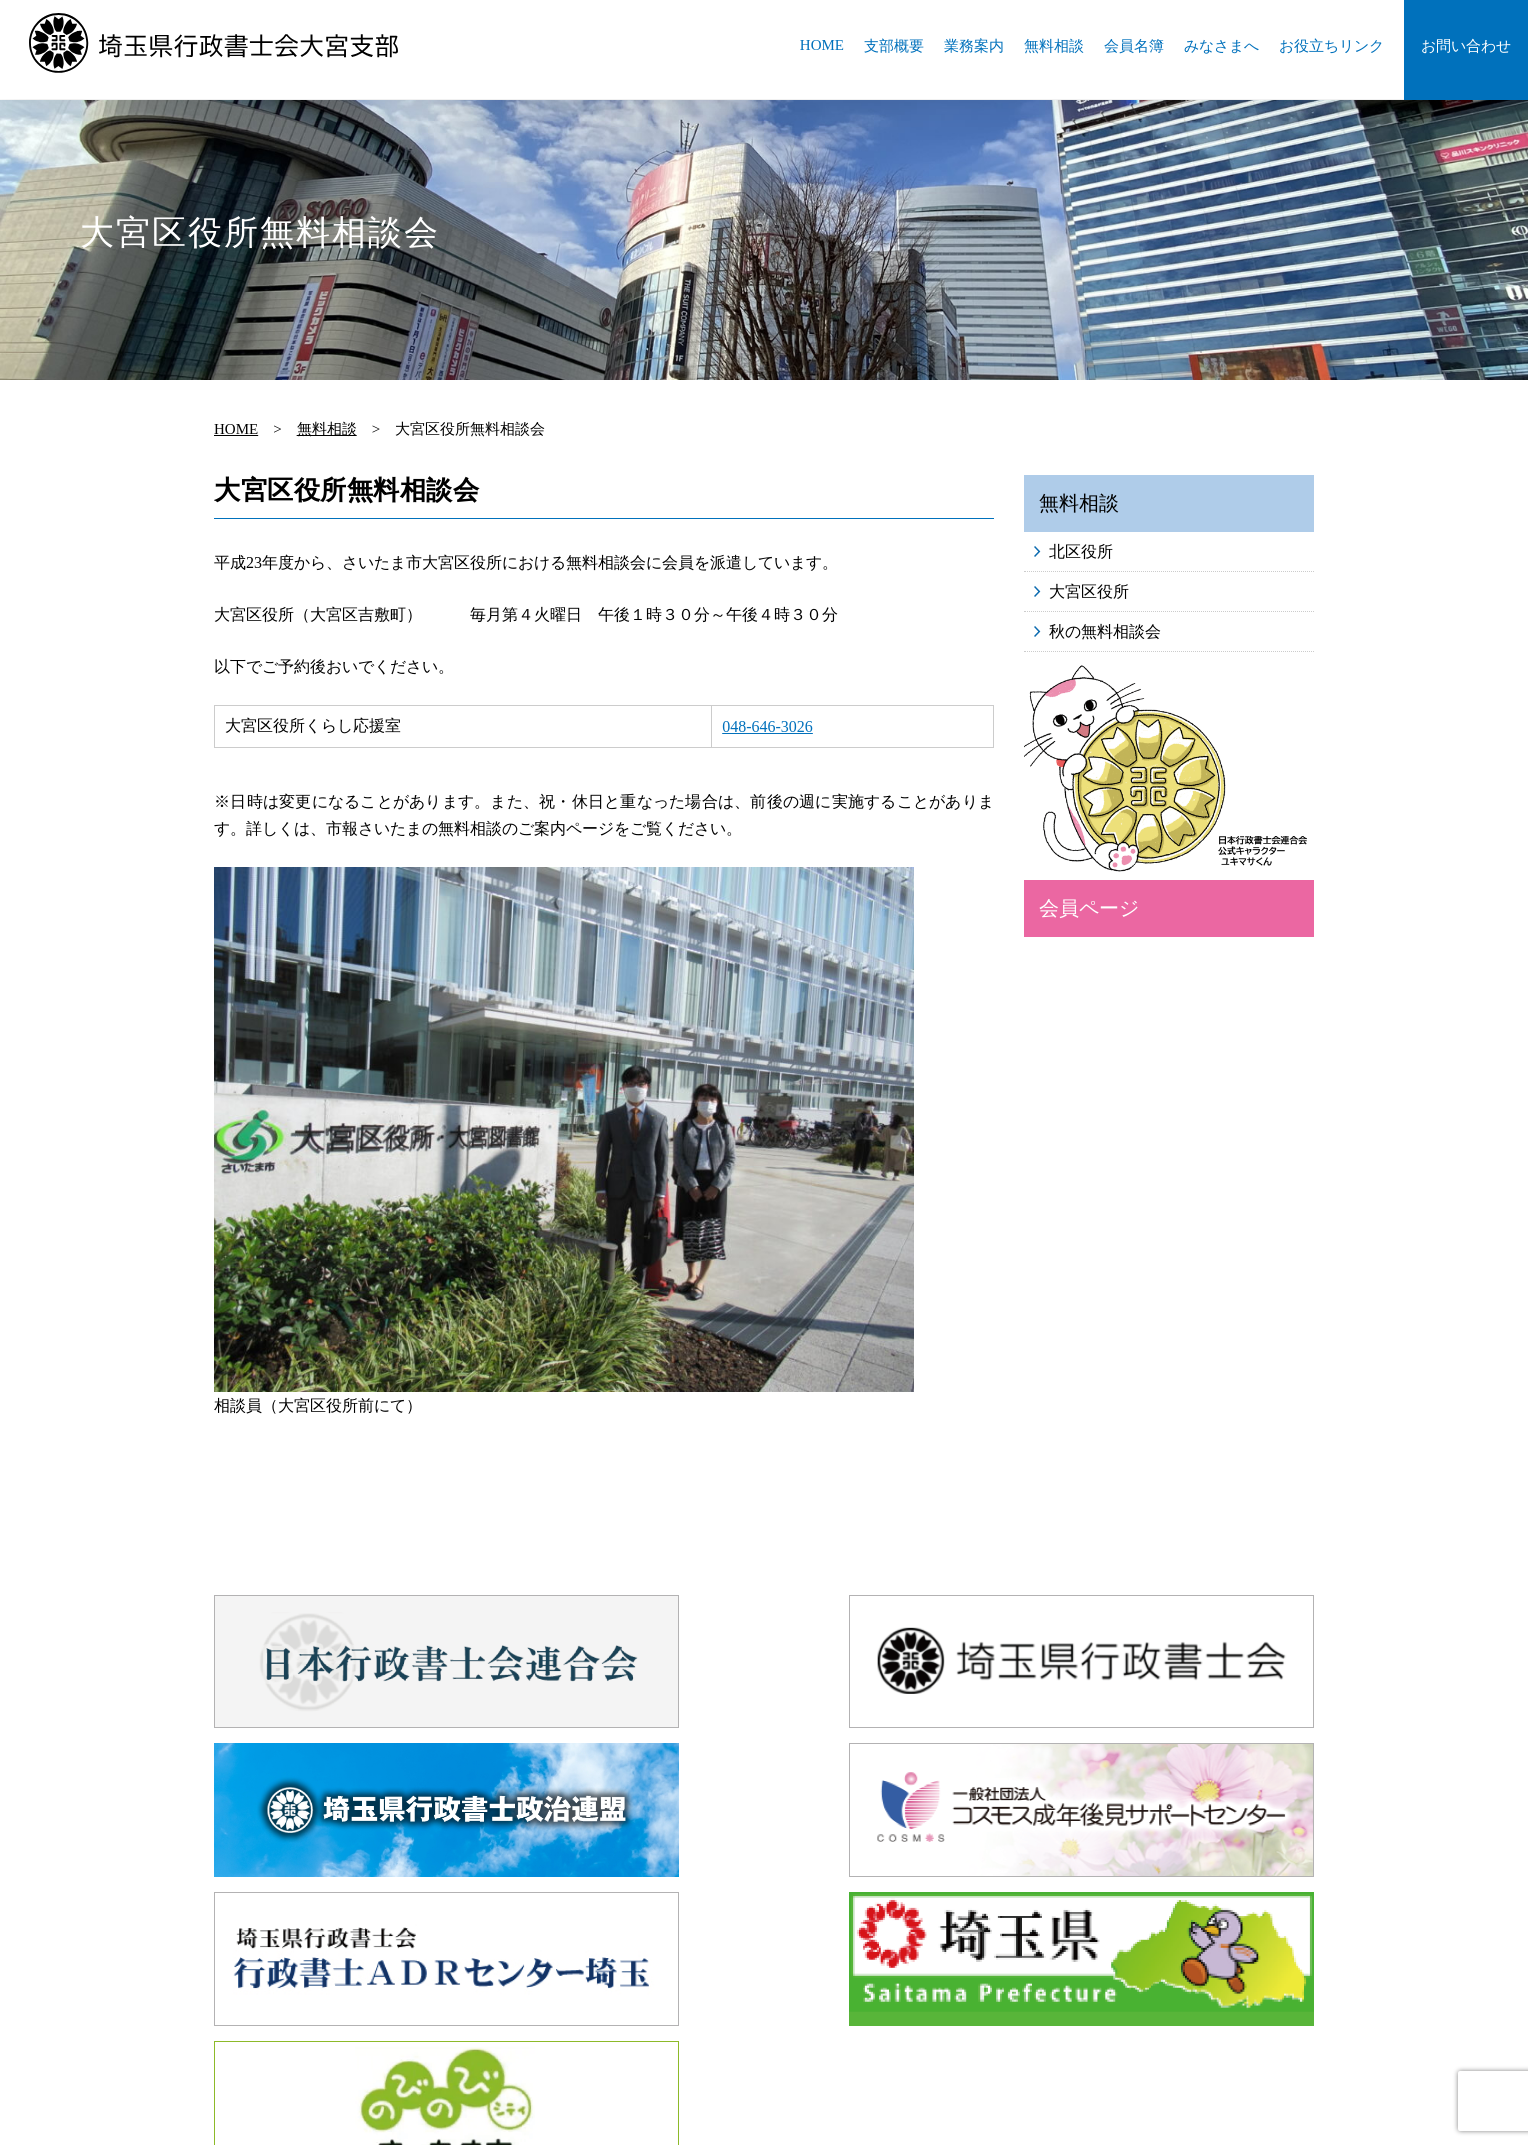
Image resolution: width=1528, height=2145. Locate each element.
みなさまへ (1221, 46)
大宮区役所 (1089, 591)
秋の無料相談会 (1105, 631)
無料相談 (1054, 46)
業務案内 (974, 46)
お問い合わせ (1466, 46)
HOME (822, 45)
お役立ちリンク (1331, 46)
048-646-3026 (767, 726)
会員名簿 (1134, 46)
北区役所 (1081, 551)
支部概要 (894, 46)
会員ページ (1089, 908)
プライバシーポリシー (1000, 2004)
